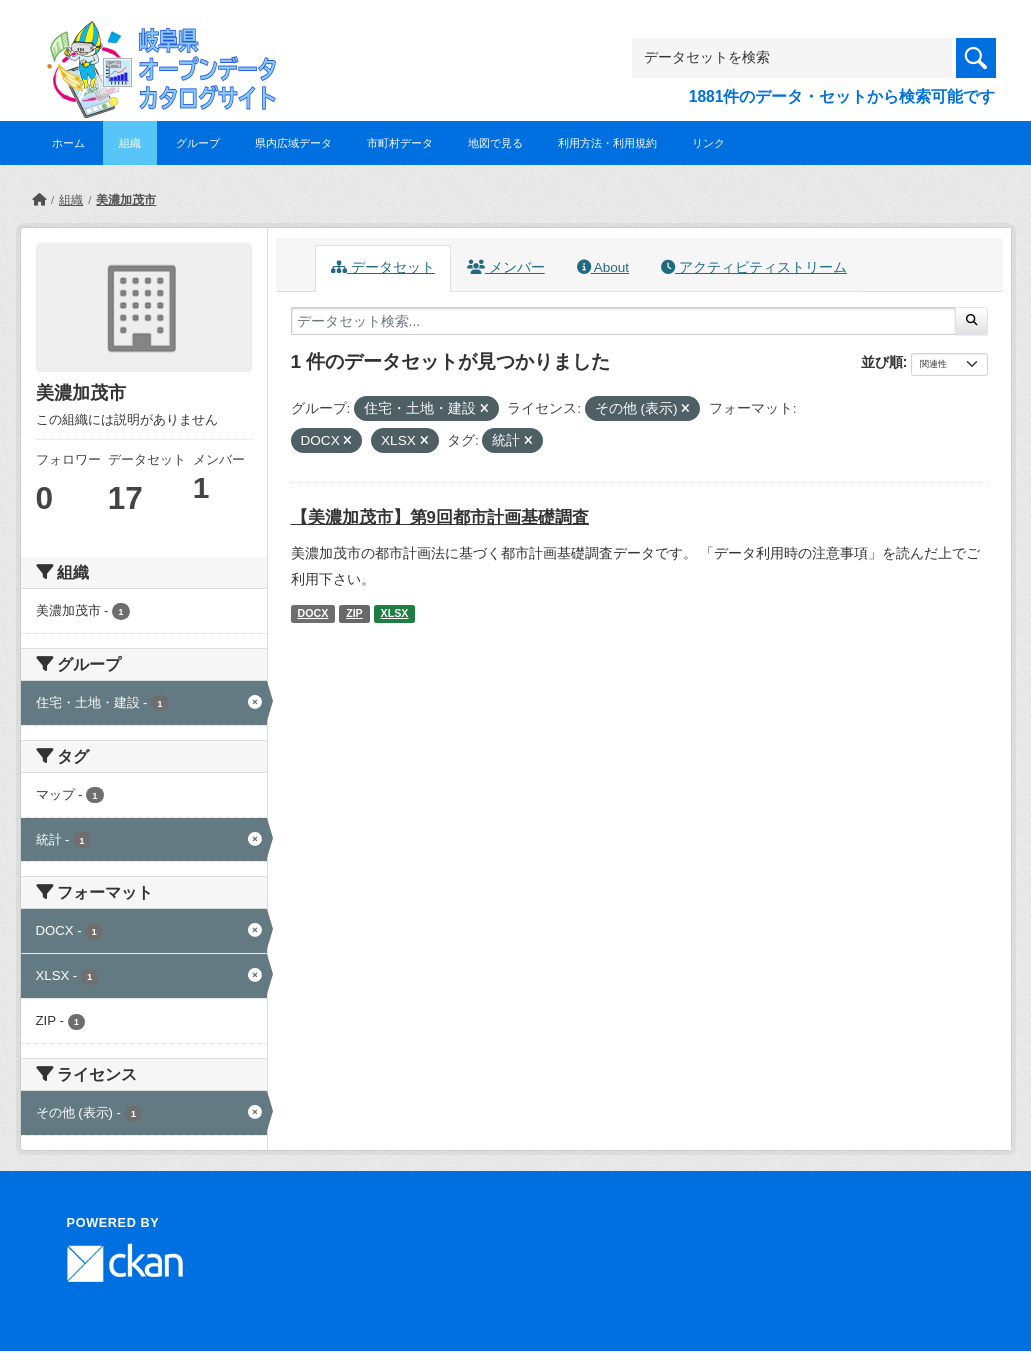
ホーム (68, 143)
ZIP (354, 613)
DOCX (312, 613)
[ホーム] (39, 200)
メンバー (506, 267)
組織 (130, 143)
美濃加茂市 (126, 200)
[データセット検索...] (624, 321)
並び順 (882, 362)
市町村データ (400, 143)
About (603, 267)
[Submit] (971, 321)
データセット (383, 267)
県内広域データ (293, 143)
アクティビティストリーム (754, 267)
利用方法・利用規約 (607, 143)
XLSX (395, 613)
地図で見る (495, 143)
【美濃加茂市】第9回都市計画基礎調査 (440, 517)
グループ (198, 143)
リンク (708, 143)
